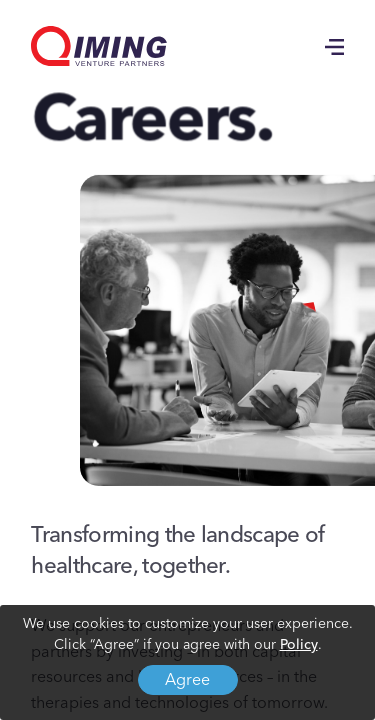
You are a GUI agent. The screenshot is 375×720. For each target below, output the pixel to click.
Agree (187, 681)
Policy (299, 645)
